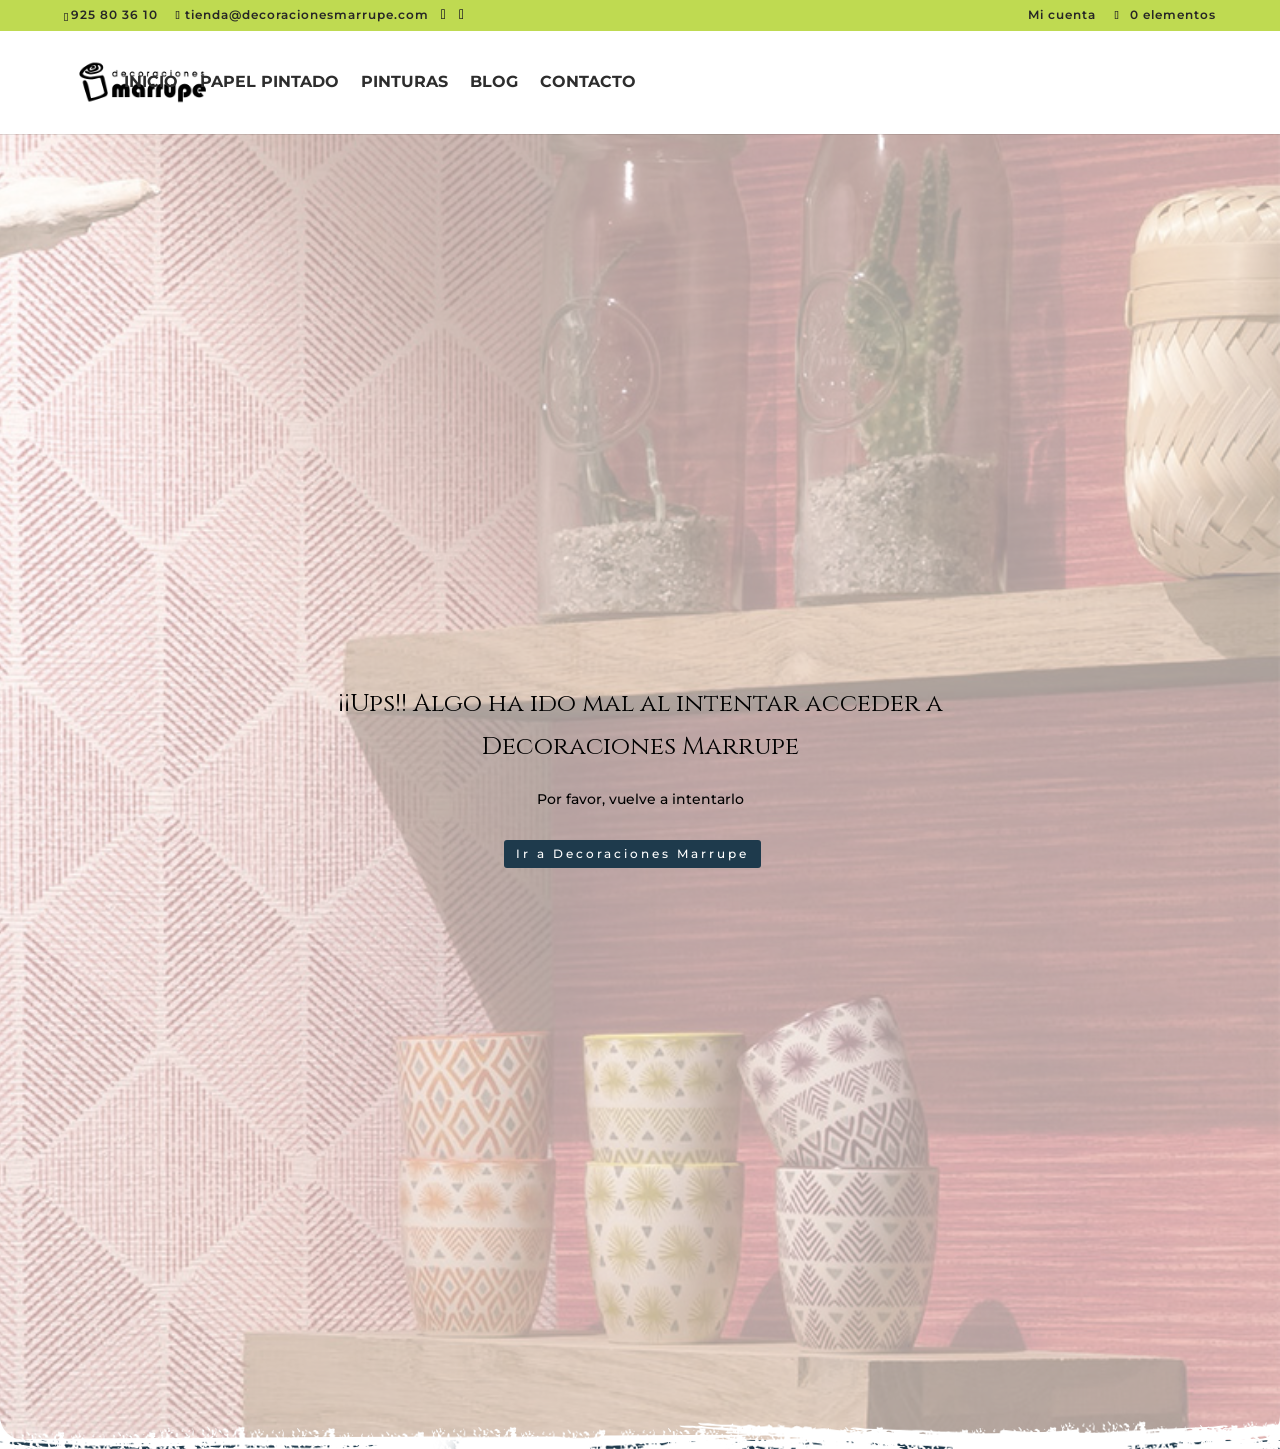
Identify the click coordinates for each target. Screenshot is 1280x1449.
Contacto (588, 83)
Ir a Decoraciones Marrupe (632, 853)
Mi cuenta (1064, 14)
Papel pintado (269, 83)
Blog (494, 83)
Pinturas (404, 83)
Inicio (151, 83)
